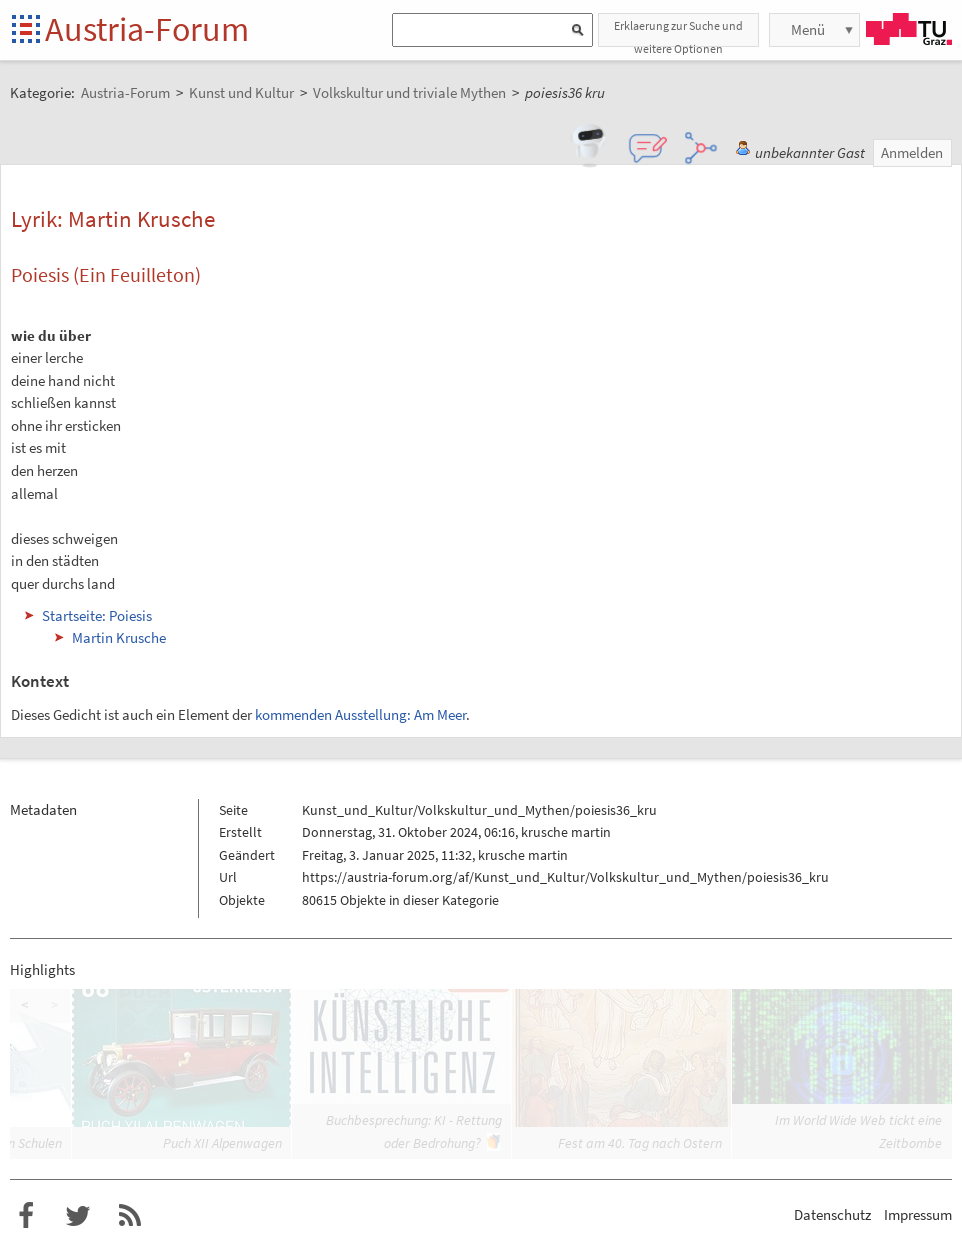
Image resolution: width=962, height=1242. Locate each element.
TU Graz (909, 29)
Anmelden (912, 152)
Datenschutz (832, 1214)
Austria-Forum (147, 29)
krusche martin (566, 832)
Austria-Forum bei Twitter (78, 1216)
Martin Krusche (119, 637)
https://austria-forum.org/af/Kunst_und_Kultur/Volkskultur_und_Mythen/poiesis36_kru (565, 877)
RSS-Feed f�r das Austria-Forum (130, 1216)
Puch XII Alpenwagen (222, 1143)
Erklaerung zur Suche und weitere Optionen (678, 32)
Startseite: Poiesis (97, 615)
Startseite (27, 30)
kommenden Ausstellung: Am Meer (360, 714)
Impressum (918, 1214)
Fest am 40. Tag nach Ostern (640, 1143)
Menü (808, 29)
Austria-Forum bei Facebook (26, 1216)
